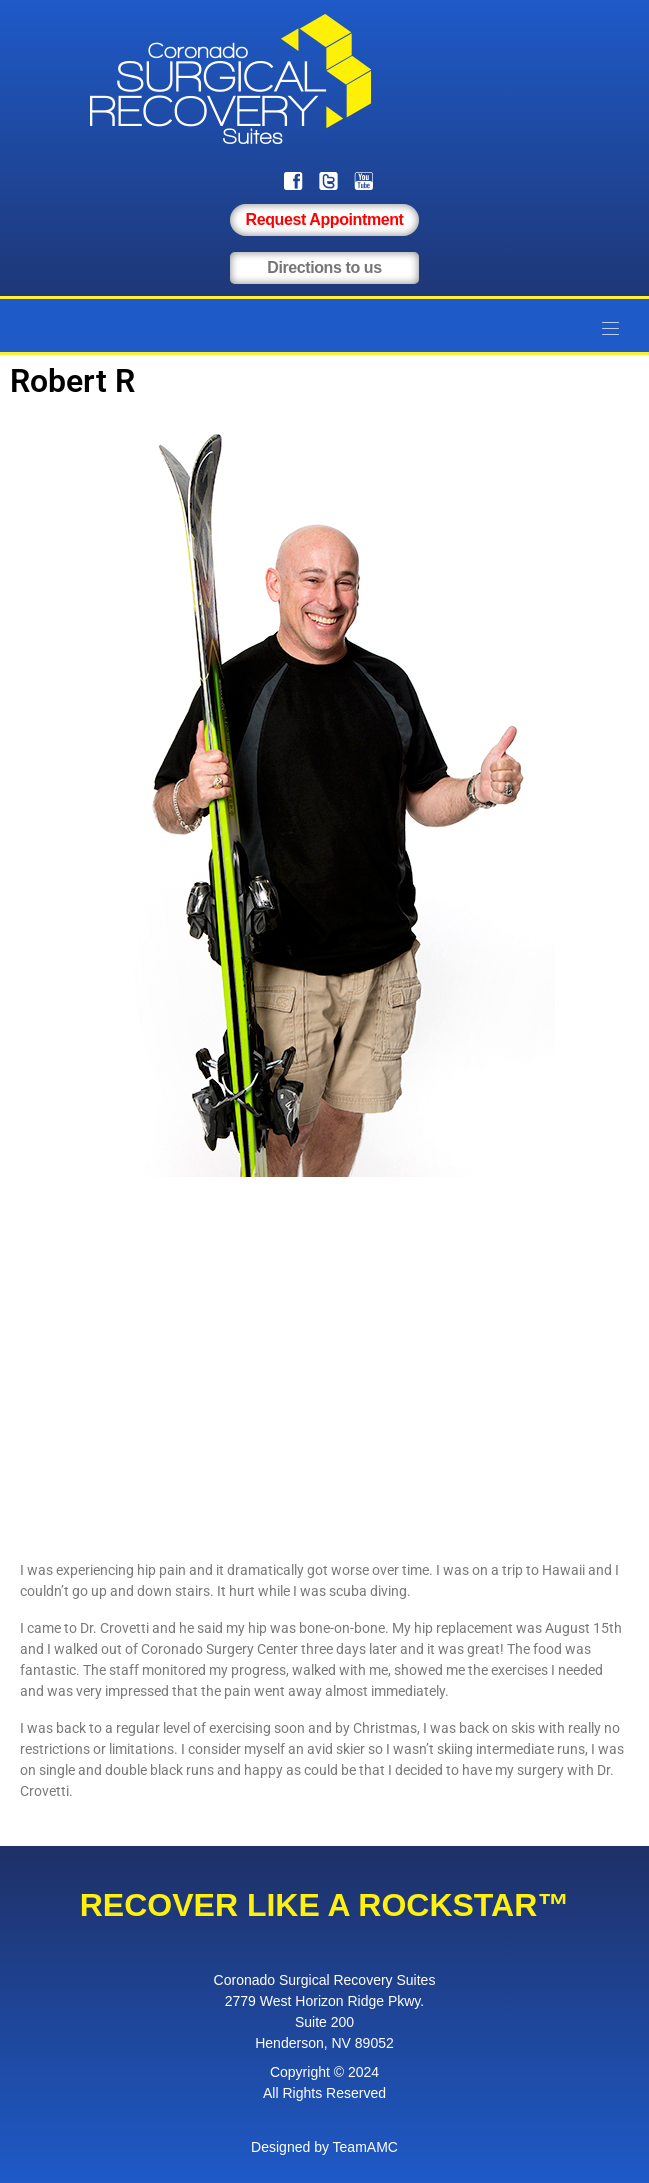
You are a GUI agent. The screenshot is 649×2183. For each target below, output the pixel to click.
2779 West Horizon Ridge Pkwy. (324, 2001)
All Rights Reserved (324, 2093)
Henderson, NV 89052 (324, 2043)
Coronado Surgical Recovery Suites (325, 1980)
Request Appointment (324, 219)
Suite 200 (324, 2022)
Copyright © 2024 (324, 2072)
